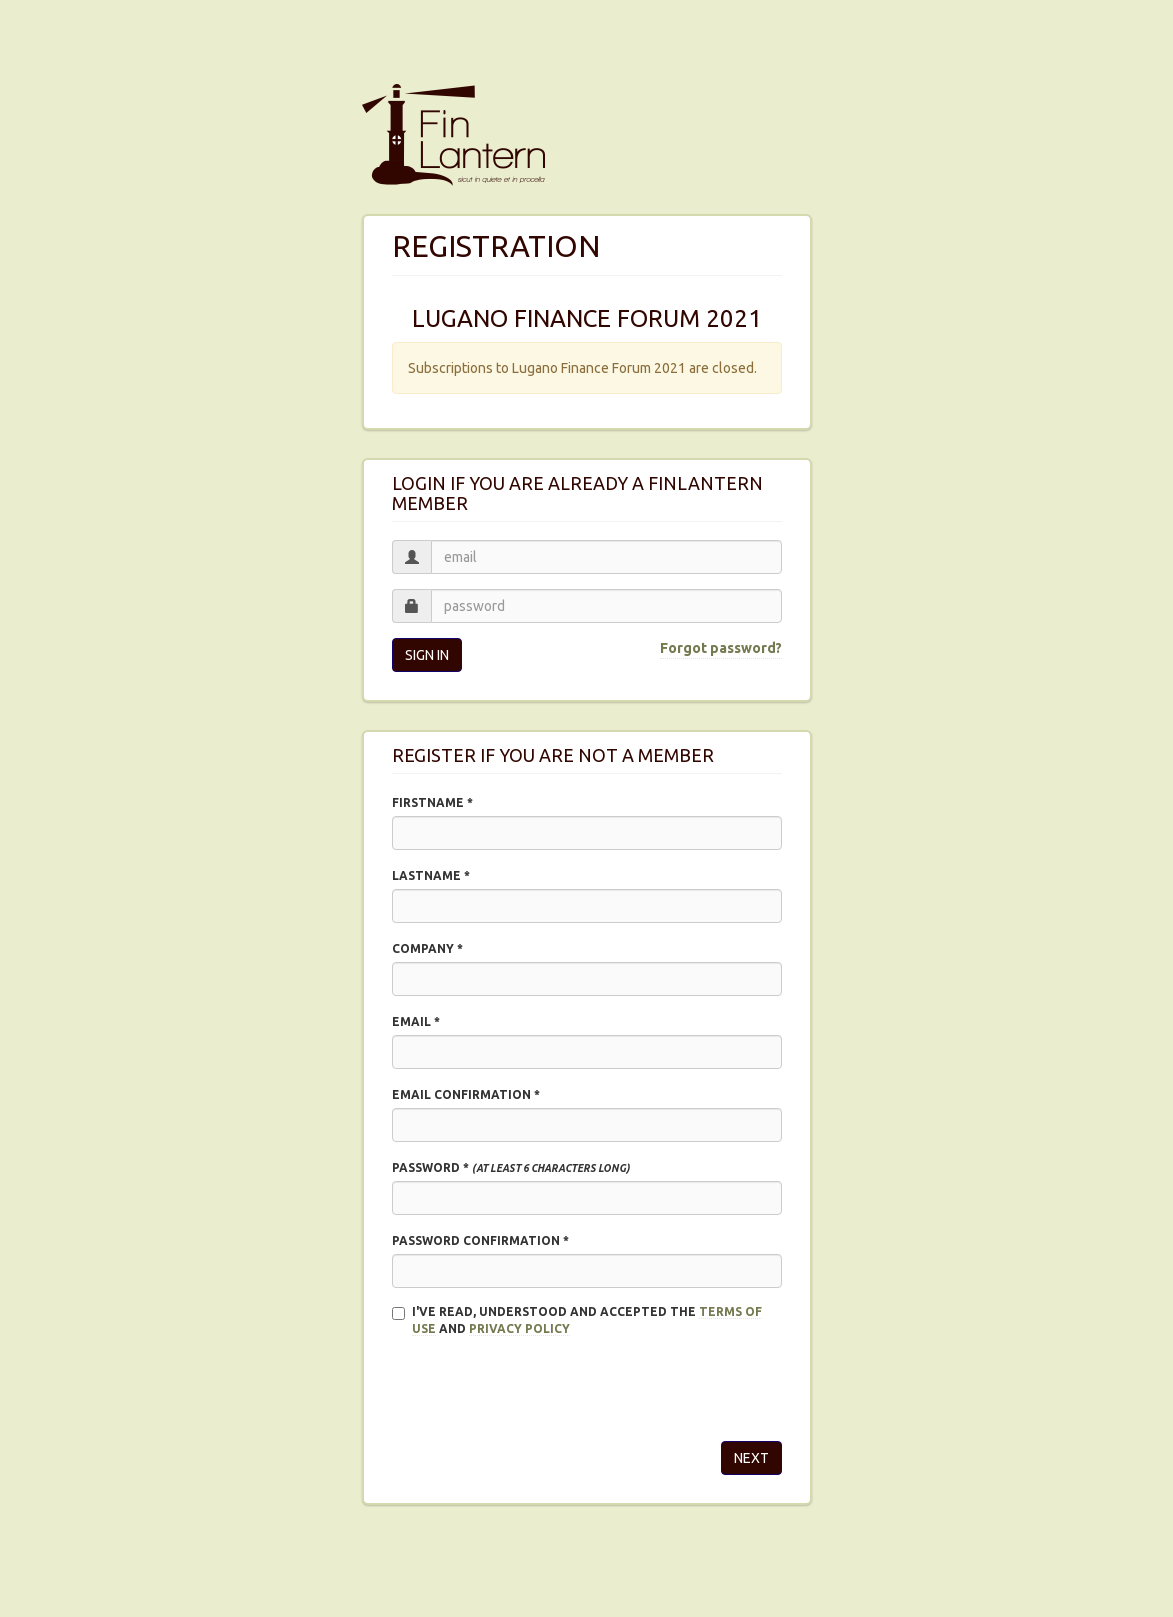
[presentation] (544, 1387)
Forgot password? (721, 648)
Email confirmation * (466, 1094)
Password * (511, 1167)
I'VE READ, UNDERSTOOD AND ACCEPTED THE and (577, 1320)
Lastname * (431, 875)
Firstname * (432, 802)
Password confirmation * (480, 1240)
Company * (427, 948)
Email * (416, 1021)
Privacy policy (519, 1328)
